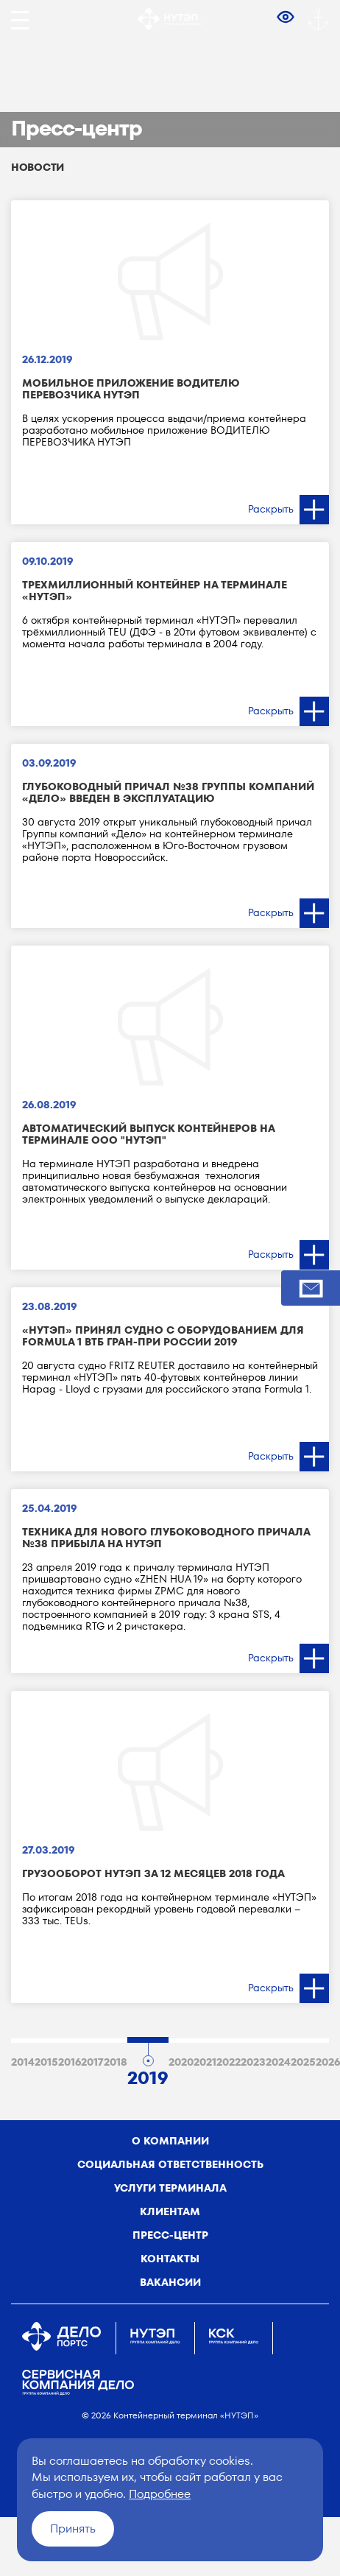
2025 (303, 2062)
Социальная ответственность (170, 2164)
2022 (228, 2062)
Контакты (170, 2258)
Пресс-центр (170, 2235)
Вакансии (170, 2282)
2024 (278, 2062)
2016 (69, 2062)
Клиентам (170, 2211)
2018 (115, 2062)
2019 (148, 2075)
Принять (73, 2528)
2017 (92, 2062)
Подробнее (160, 2493)
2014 (23, 2062)
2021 (205, 2062)
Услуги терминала (170, 2188)
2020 (181, 2062)
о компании (170, 2140)
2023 (253, 2062)
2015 (46, 2062)
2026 (328, 2062)
